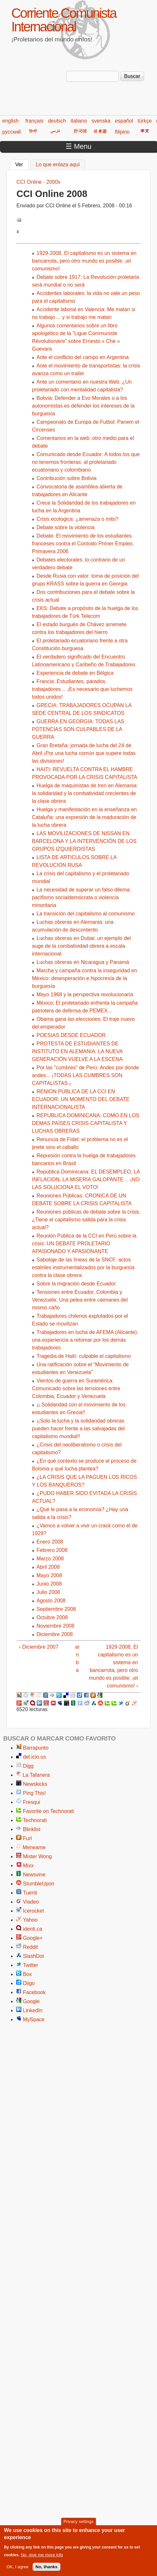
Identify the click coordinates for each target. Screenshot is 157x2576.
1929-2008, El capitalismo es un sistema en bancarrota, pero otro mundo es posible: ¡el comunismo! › (113, 1666)
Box (27, 1974)
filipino (122, 132)
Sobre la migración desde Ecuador (76, 1283)
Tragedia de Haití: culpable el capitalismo (84, 1356)
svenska (100, 121)
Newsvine (34, 1874)
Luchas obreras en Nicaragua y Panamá (83, 962)
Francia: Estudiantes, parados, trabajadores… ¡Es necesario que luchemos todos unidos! (82, 689)
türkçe (145, 121)
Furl (27, 1838)
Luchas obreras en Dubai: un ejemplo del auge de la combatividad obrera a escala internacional (81, 945)
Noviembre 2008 (55, 1626)
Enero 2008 (50, 1542)
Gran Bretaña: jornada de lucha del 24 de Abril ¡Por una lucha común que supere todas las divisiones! (84, 753)
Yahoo (30, 1920)
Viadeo (31, 1902)
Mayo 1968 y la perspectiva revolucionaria (85, 994)
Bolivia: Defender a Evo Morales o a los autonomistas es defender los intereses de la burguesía (83, 405)
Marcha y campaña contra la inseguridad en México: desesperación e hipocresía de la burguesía (84, 978)
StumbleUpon (38, 1883)
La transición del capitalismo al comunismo (86, 913)
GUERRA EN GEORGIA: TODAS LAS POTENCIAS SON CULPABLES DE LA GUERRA (78, 729)
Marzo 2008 (50, 1558)
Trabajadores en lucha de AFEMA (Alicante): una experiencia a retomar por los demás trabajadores (85, 1339)
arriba (77, 1658)
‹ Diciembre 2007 (38, 1647)
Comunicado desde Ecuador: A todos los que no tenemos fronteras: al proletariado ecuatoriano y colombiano (86, 462)
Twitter (30, 1965)
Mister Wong (37, 1856)
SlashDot (33, 1956)
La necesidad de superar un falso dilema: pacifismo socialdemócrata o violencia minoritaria (81, 897)
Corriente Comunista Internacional (63, 19)
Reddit (30, 1947)
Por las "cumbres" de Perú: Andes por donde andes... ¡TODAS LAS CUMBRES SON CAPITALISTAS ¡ (85, 1075)
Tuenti (30, 1892)
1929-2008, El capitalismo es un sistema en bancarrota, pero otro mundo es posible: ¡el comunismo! (84, 260)
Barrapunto (35, 1748)
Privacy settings (78, 2524)
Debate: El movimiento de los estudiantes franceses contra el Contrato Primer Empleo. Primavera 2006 (83, 543)
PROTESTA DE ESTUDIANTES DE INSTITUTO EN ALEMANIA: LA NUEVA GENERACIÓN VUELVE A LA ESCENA (77, 1051)
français (34, 121)
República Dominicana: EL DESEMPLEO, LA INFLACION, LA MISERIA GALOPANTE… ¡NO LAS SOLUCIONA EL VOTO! (86, 1179)
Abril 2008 (48, 1567)
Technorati (35, 1820)
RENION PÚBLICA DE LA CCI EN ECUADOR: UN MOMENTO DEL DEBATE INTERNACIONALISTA (81, 1099)
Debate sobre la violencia (66, 527)
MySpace (34, 2019)
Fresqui (31, 1802)
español (124, 121)
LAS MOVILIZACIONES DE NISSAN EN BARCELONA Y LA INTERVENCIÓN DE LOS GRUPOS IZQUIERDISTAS (84, 841)
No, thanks (47, 2570)
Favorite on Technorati (48, 1811)
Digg (28, 1766)
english (10, 121)
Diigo (29, 1983)
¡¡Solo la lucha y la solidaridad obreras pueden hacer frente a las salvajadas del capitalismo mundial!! (78, 1428)
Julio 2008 (48, 1592)
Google (31, 2001)
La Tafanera (36, 1775)
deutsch (57, 121)
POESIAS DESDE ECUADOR (71, 1035)
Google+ (33, 1938)
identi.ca (32, 1929)
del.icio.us (34, 1757)
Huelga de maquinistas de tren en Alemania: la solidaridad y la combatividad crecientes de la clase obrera (85, 793)
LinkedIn (33, 2010)
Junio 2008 (49, 1584)
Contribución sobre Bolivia (67, 478)
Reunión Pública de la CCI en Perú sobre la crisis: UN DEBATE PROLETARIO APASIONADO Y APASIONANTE (84, 1243)
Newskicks (35, 1784)
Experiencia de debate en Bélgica (75, 673)
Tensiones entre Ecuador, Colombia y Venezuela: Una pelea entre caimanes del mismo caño (80, 1299)
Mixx (28, 1865)
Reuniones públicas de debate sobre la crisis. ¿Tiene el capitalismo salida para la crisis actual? (86, 1219)
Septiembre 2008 (56, 1609)
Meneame (34, 1847)
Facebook (34, 1992)
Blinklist (31, 1829)
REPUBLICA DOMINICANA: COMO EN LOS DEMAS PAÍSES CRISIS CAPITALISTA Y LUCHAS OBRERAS (85, 1123)
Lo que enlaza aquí (58, 164)
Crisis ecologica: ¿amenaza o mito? (77, 519)
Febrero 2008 (52, 1550)
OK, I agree (17, 2570)
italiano (79, 121)
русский (11, 132)
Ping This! (34, 1793)
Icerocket (33, 1911)
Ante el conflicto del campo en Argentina (83, 357)
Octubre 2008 (52, 1617)
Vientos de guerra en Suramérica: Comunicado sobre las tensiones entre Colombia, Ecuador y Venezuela (76, 1388)
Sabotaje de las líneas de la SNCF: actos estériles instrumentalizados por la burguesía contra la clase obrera (83, 1267)
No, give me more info (42, 2558)
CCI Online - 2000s (38, 182)
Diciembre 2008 (55, 1634)
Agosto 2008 (51, 1600)
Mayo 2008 (49, 1575)
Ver (21, 163)
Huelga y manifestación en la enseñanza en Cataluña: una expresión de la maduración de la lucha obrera (84, 817)
